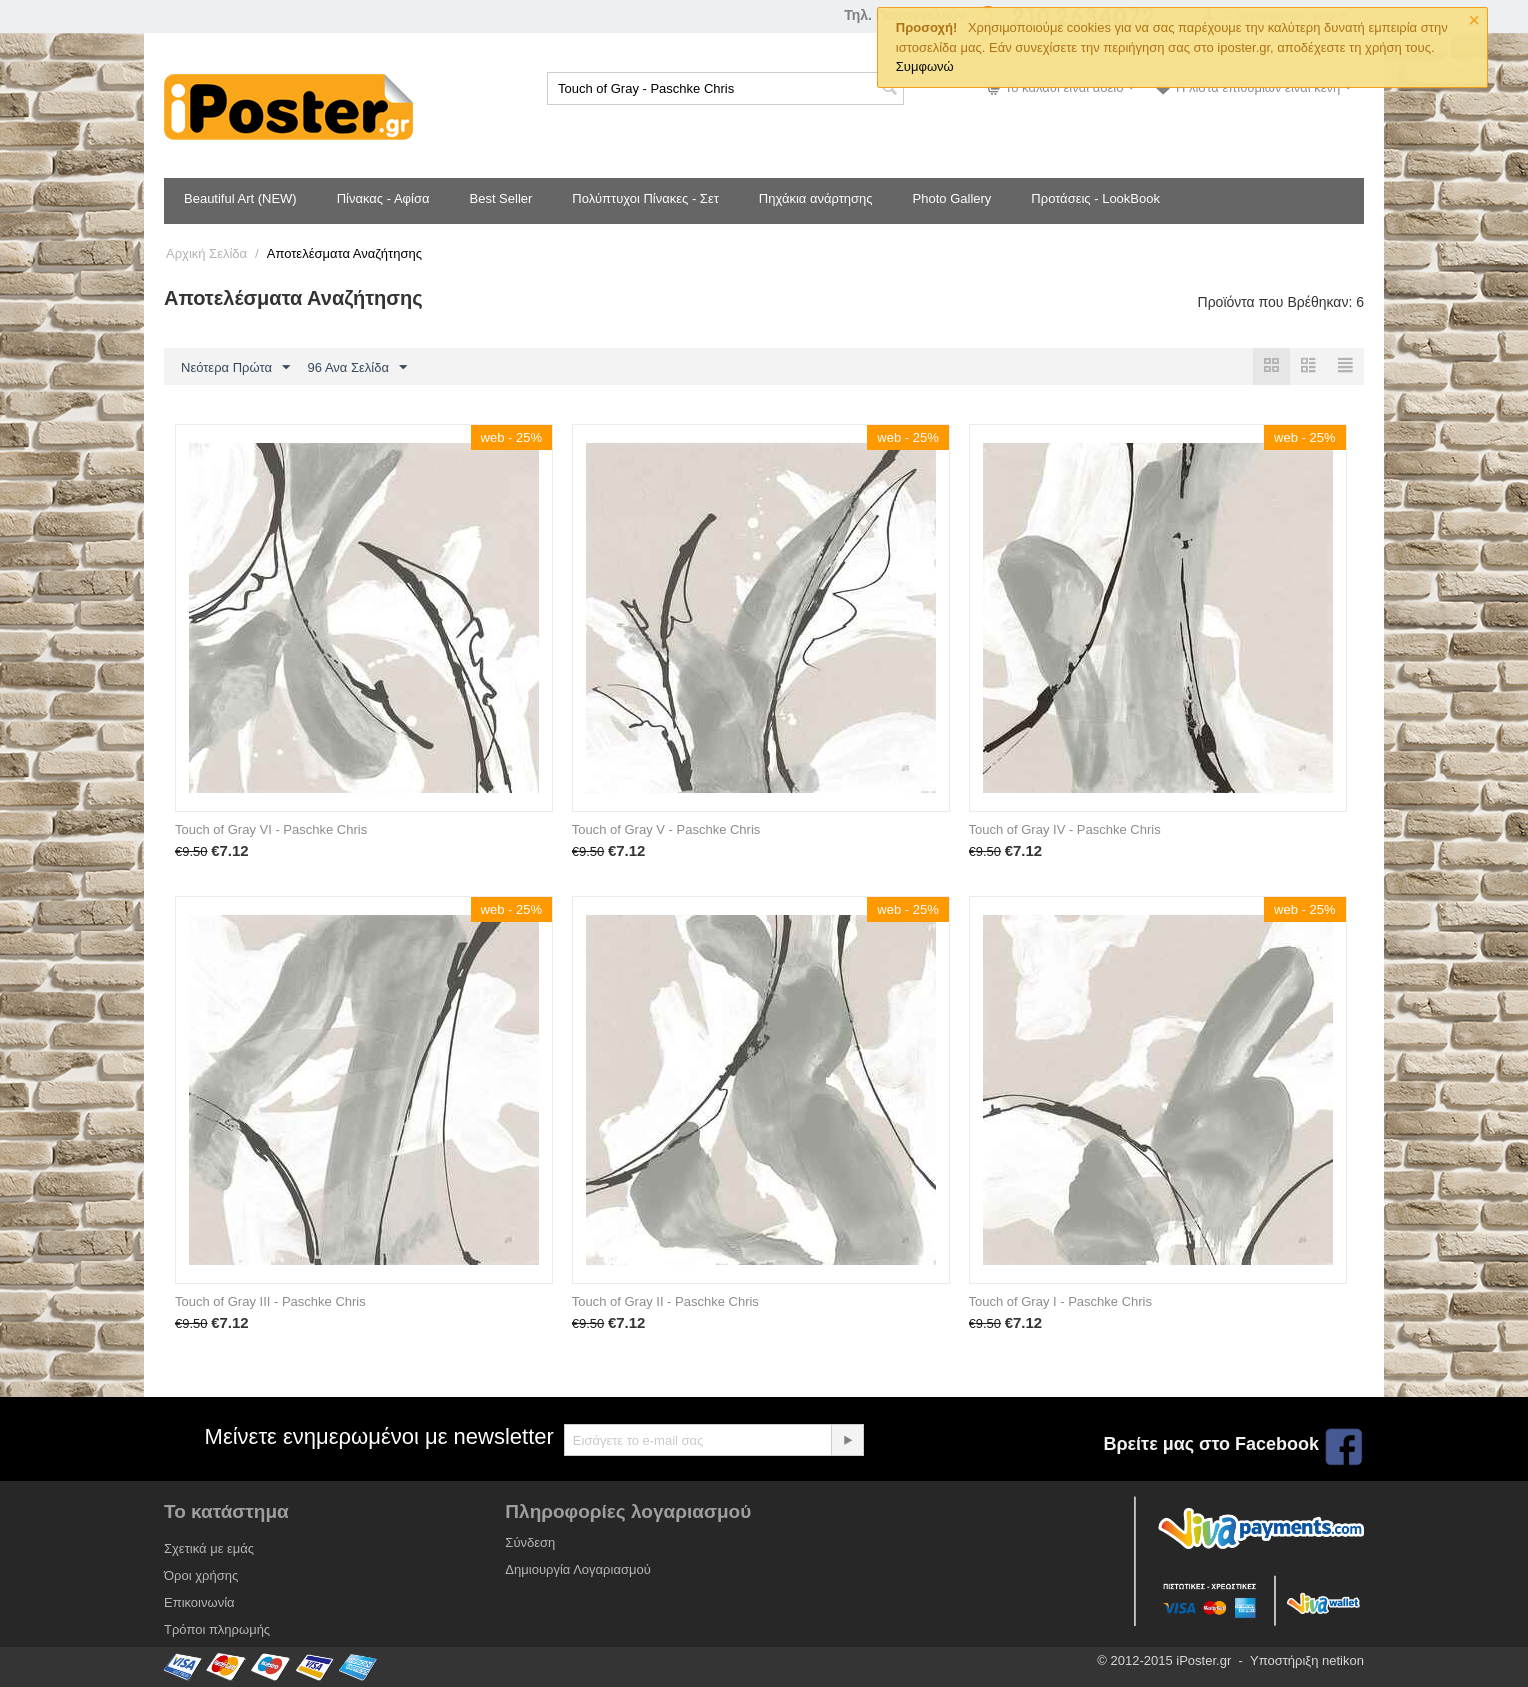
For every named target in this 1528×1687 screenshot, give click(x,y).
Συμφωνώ (925, 66)
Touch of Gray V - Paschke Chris (666, 829)
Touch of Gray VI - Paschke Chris (271, 829)
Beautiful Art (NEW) (240, 198)
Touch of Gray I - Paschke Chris (1061, 1301)
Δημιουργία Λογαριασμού (577, 1569)
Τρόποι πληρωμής (217, 1629)
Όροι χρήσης (201, 1575)
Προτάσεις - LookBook (1095, 198)
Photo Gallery (952, 198)
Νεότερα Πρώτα (235, 368)
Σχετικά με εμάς (209, 1548)
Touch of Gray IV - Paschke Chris (1065, 829)
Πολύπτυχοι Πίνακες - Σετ (645, 198)
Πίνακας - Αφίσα (383, 198)
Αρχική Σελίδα (206, 253)
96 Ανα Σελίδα (357, 368)
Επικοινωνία (199, 1602)
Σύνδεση (530, 1542)
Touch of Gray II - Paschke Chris (665, 1301)
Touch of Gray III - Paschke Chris (270, 1301)
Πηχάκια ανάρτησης (816, 198)
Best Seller (500, 198)
